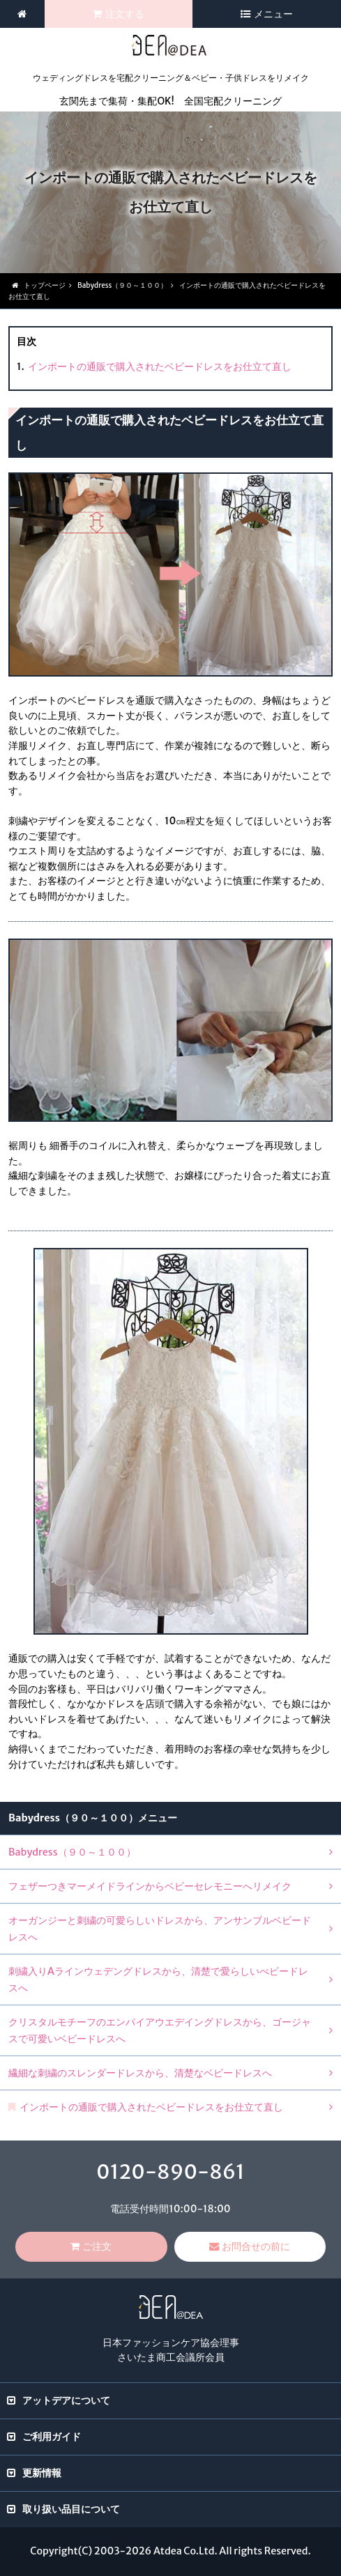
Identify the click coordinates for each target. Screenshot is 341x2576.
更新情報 (41, 2473)
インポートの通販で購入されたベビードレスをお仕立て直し (159, 366)
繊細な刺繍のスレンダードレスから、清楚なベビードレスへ (140, 2073)
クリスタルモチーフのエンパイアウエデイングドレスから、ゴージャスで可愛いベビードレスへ (159, 2030)
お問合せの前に (256, 2246)
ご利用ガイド (51, 2436)
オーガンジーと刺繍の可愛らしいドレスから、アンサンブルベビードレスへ (159, 1928)
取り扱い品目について (71, 2509)
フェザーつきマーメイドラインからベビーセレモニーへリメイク (149, 1886)
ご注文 (97, 2246)
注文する (124, 14)
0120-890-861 (170, 2171)
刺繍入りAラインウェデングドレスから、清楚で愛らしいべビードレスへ (158, 1979)
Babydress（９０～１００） (72, 1852)
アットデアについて (66, 2400)
